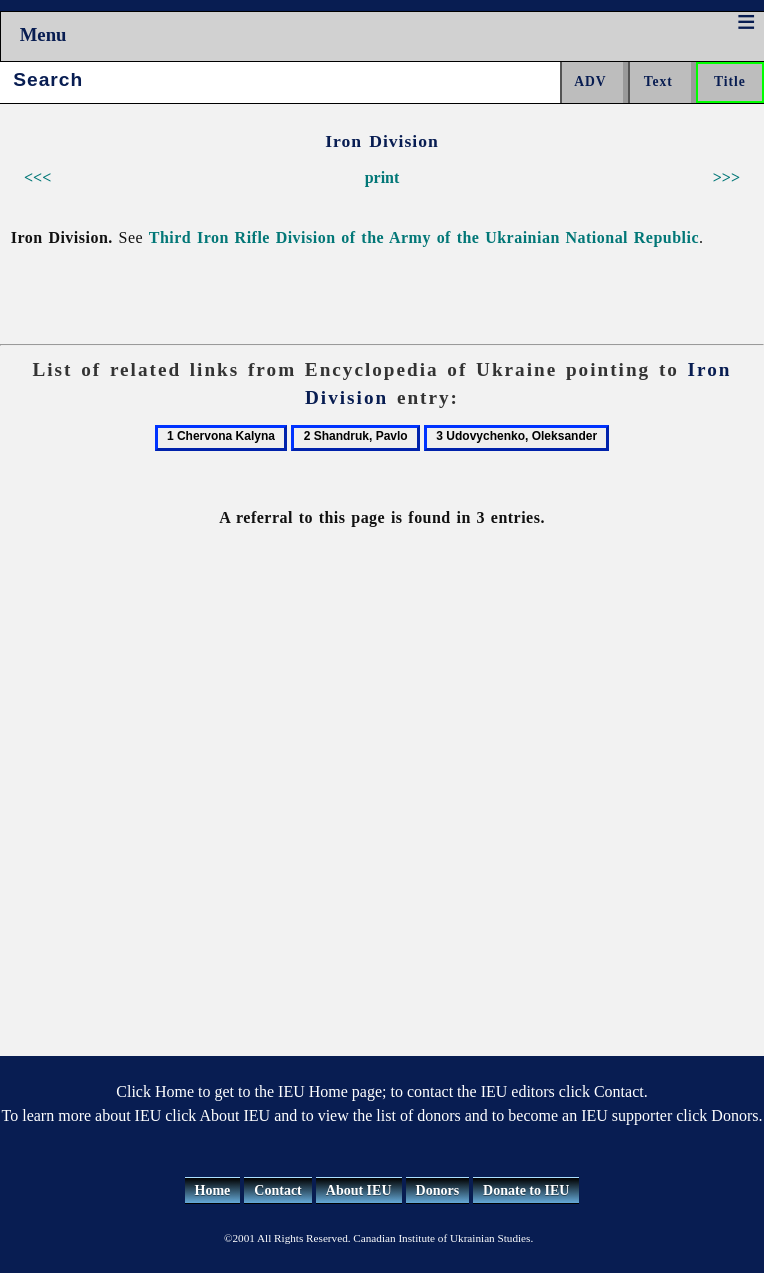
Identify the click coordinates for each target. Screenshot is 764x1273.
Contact (277, 1190)
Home (213, 1190)
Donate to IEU (526, 1190)
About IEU (359, 1190)
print (382, 177)
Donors (438, 1190)
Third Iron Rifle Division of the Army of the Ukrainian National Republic (424, 237)
